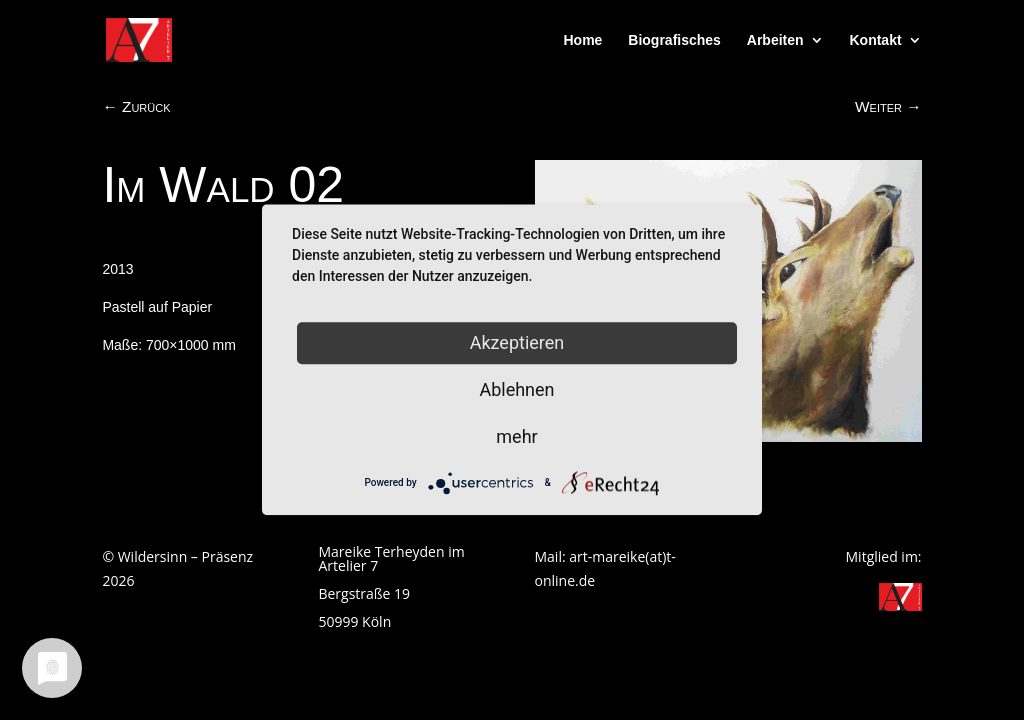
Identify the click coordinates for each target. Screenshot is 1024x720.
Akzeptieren (517, 342)
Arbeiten (775, 40)
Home (583, 40)
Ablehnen (516, 389)
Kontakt (875, 40)
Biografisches (674, 40)
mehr (516, 436)
